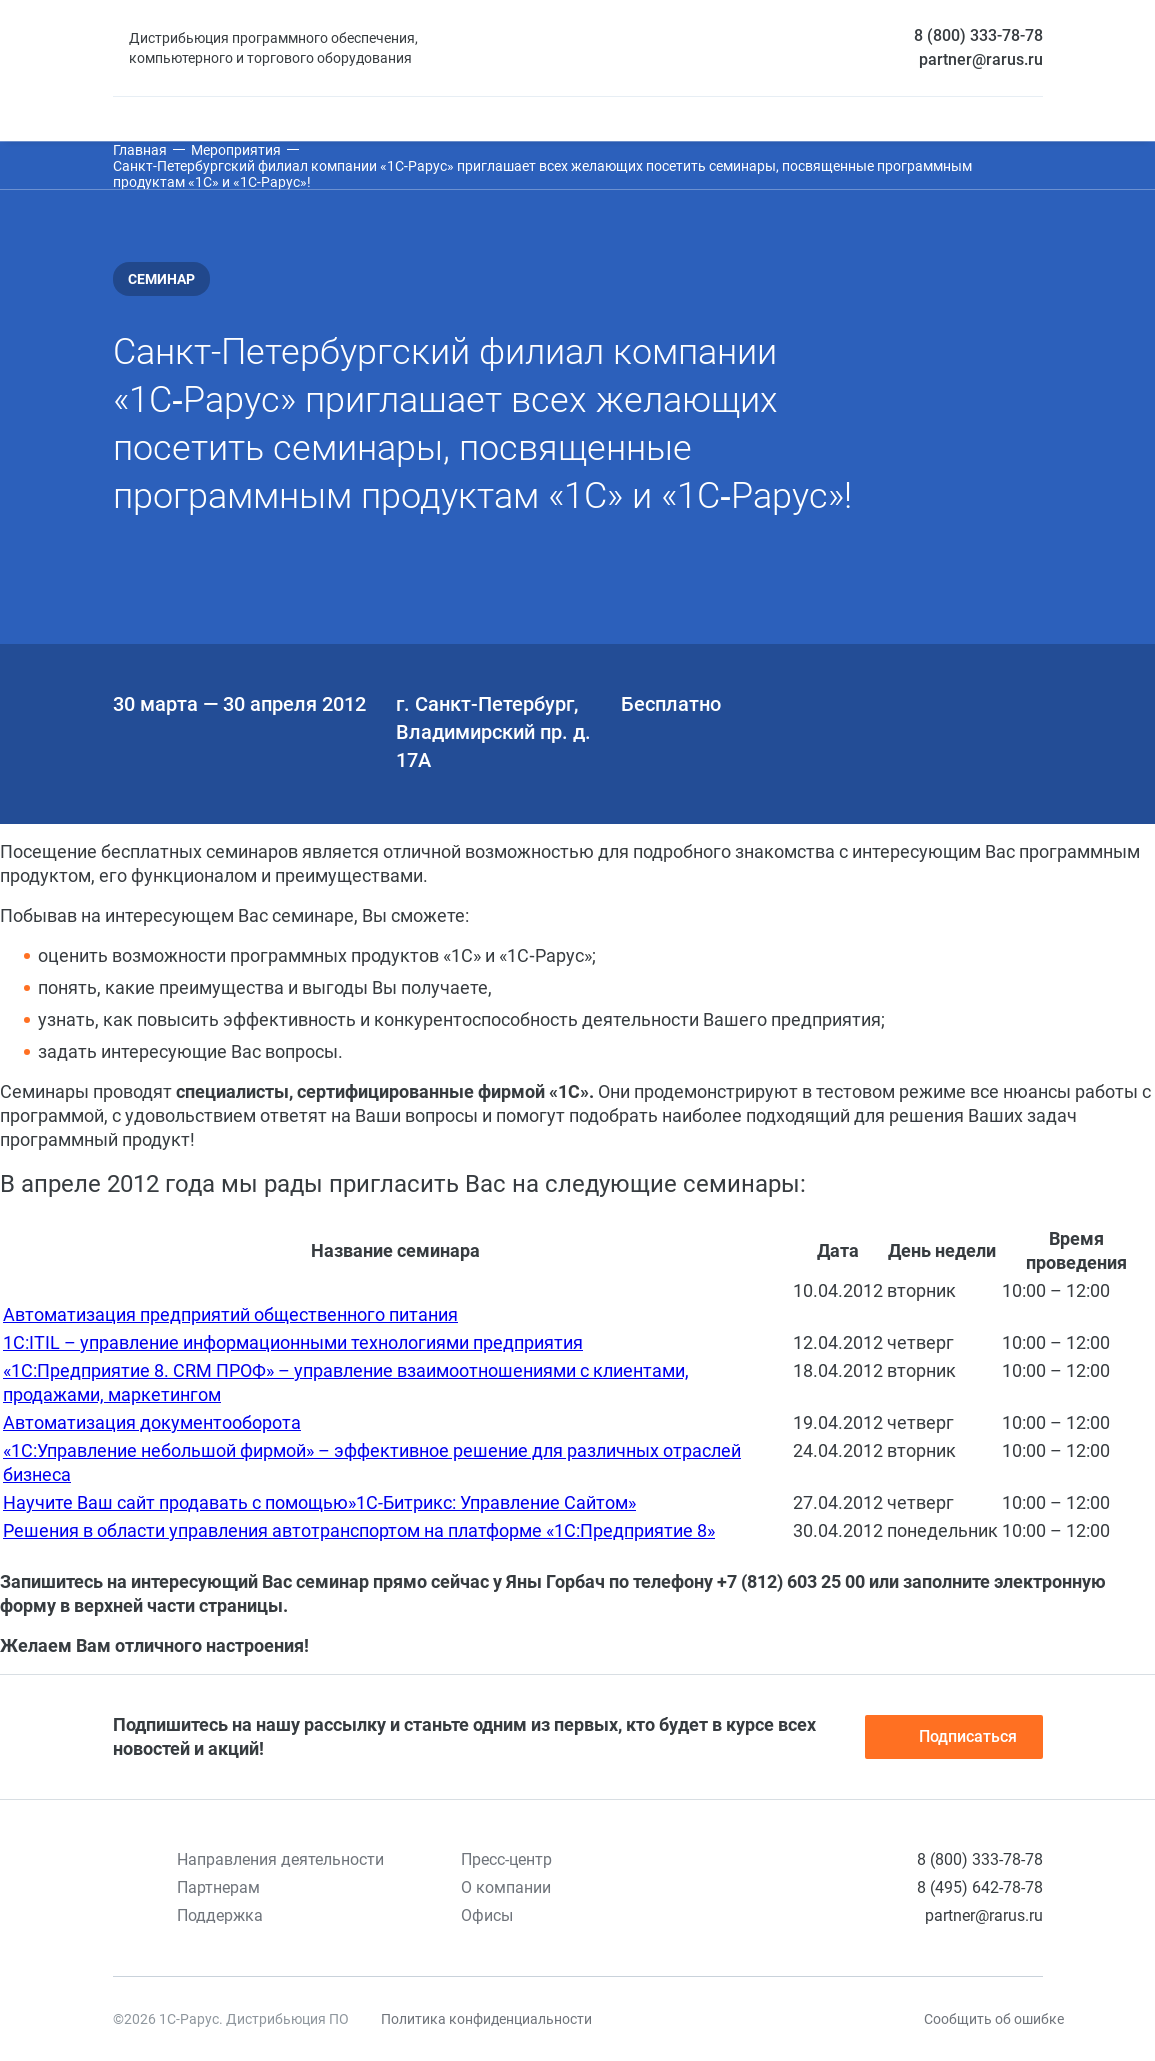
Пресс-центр (506, 1859)
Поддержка (220, 1915)
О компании (506, 1887)
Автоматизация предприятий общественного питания (230, 1314)
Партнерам (218, 1887)
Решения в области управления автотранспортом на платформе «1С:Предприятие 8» (359, 1530)
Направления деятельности (280, 1859)
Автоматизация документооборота (152, 1422)
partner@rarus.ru (981, 59)
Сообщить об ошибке (994, 2019)
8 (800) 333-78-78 (978, 35)
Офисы (487, 1915)
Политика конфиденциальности (486, 2019)
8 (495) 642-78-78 (980, 1887)
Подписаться (954, 1737)
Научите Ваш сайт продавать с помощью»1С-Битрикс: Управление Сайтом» (319, 1502)
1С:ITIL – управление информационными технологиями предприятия (293, 1342)
